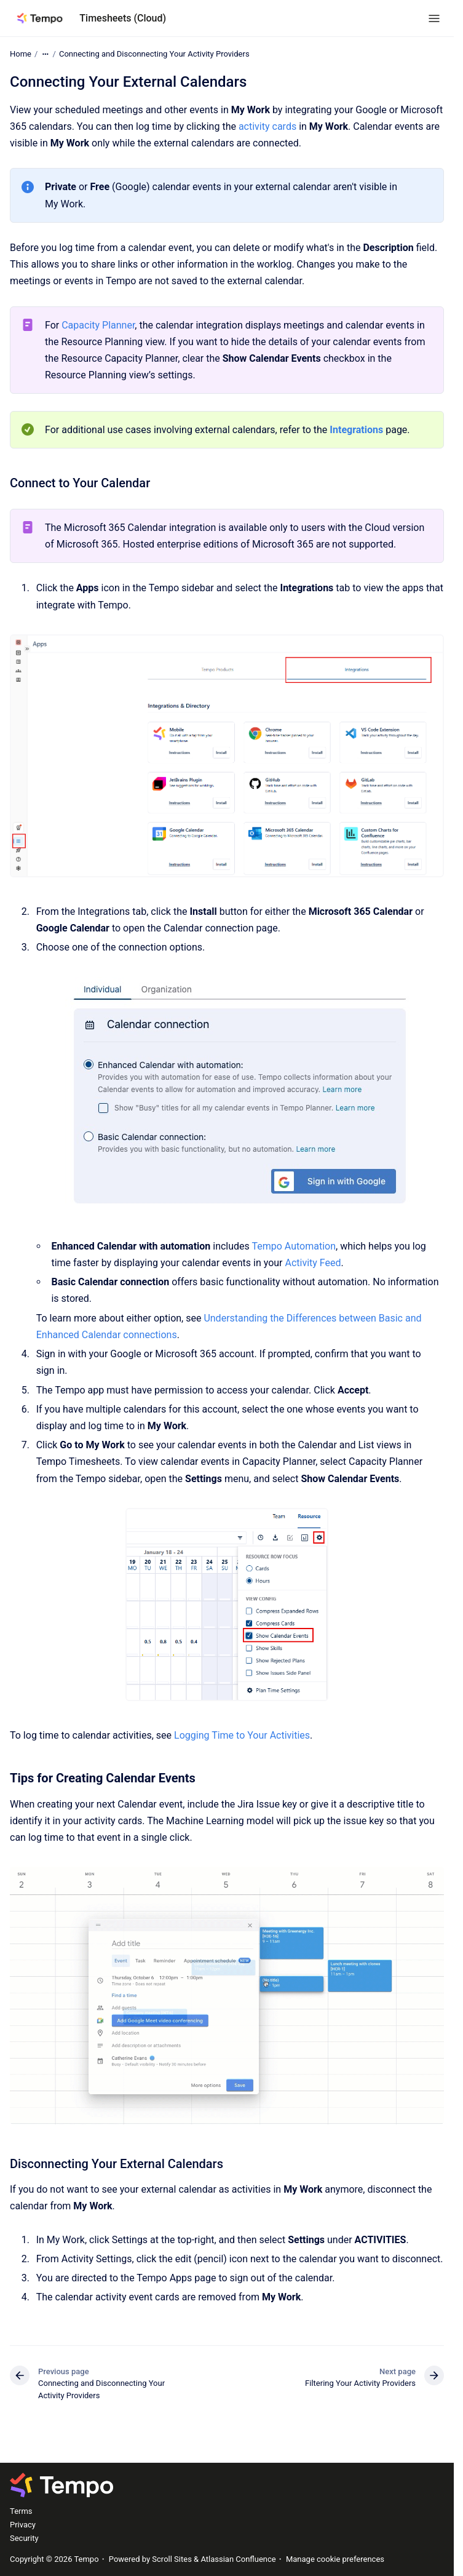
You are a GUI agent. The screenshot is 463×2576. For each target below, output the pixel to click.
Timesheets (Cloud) (122, 18)
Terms (21, 2511)
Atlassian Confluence (237, 2559)
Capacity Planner (98, 325)
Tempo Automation (294, 1246)
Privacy (23, 2524)
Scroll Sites (172, 2559)
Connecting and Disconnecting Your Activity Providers (154, 53)
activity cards (267, 126)
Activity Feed (313, 1263)
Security (24, 2538)
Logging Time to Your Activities (242, 1735)
